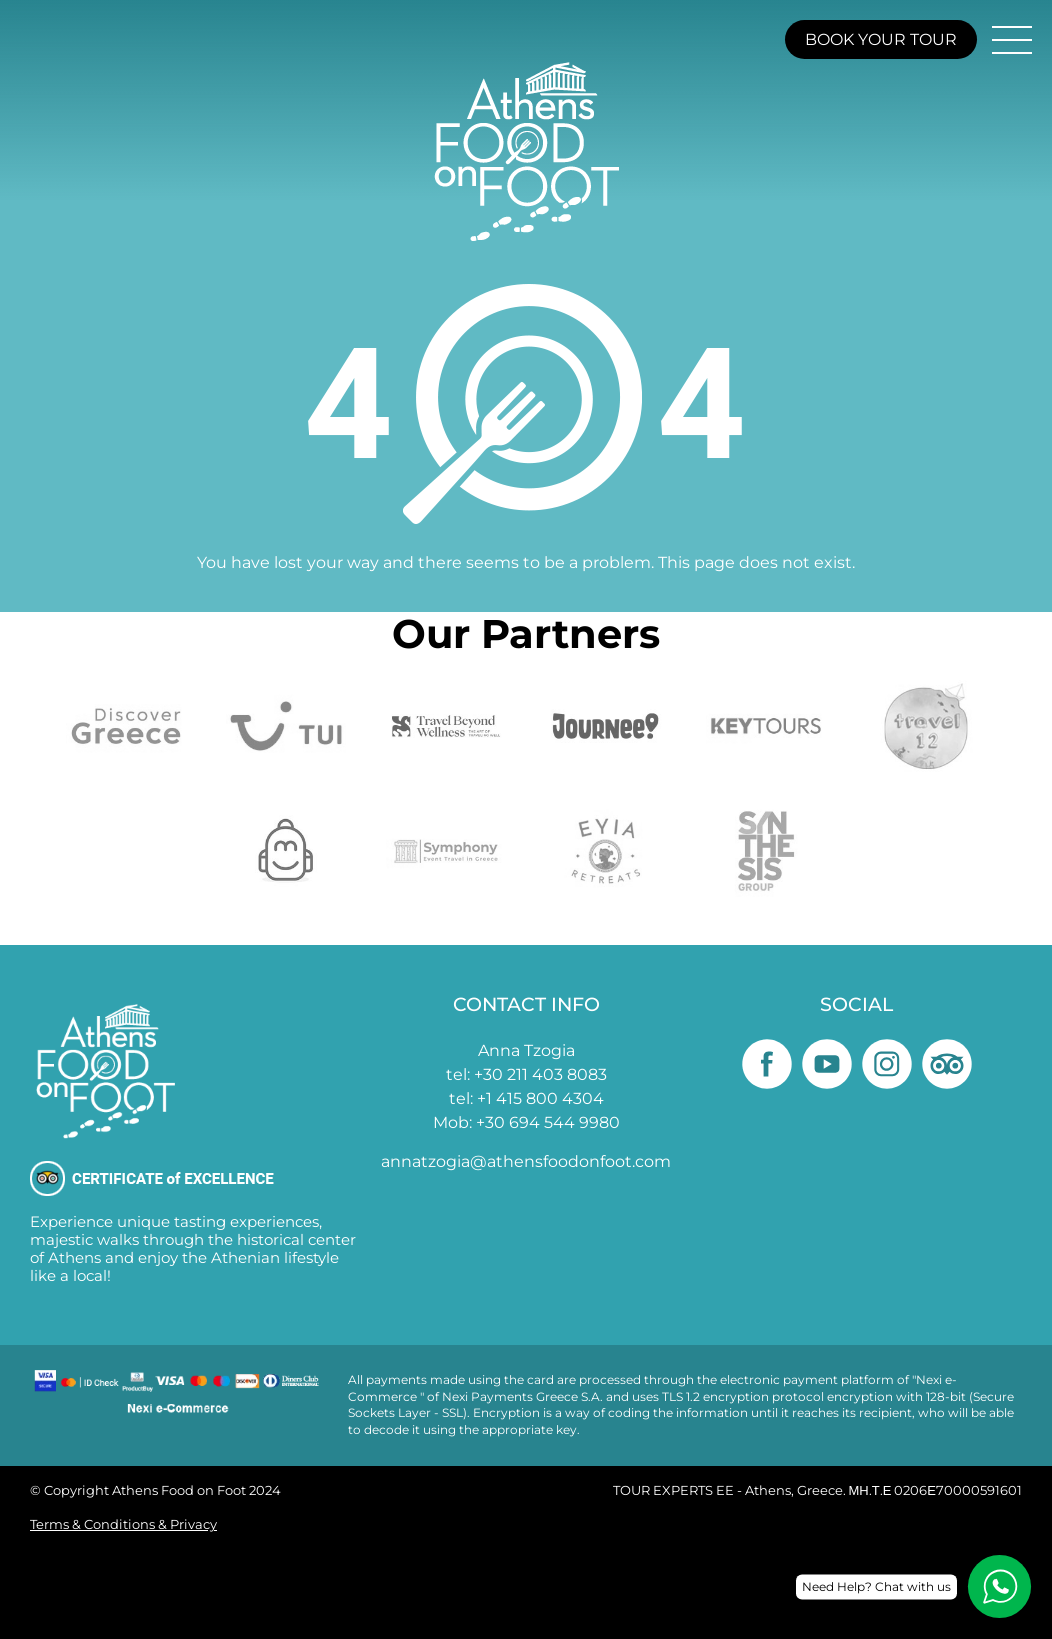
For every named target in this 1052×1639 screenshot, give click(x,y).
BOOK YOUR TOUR (881, 39)
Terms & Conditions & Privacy (123, 1524)
